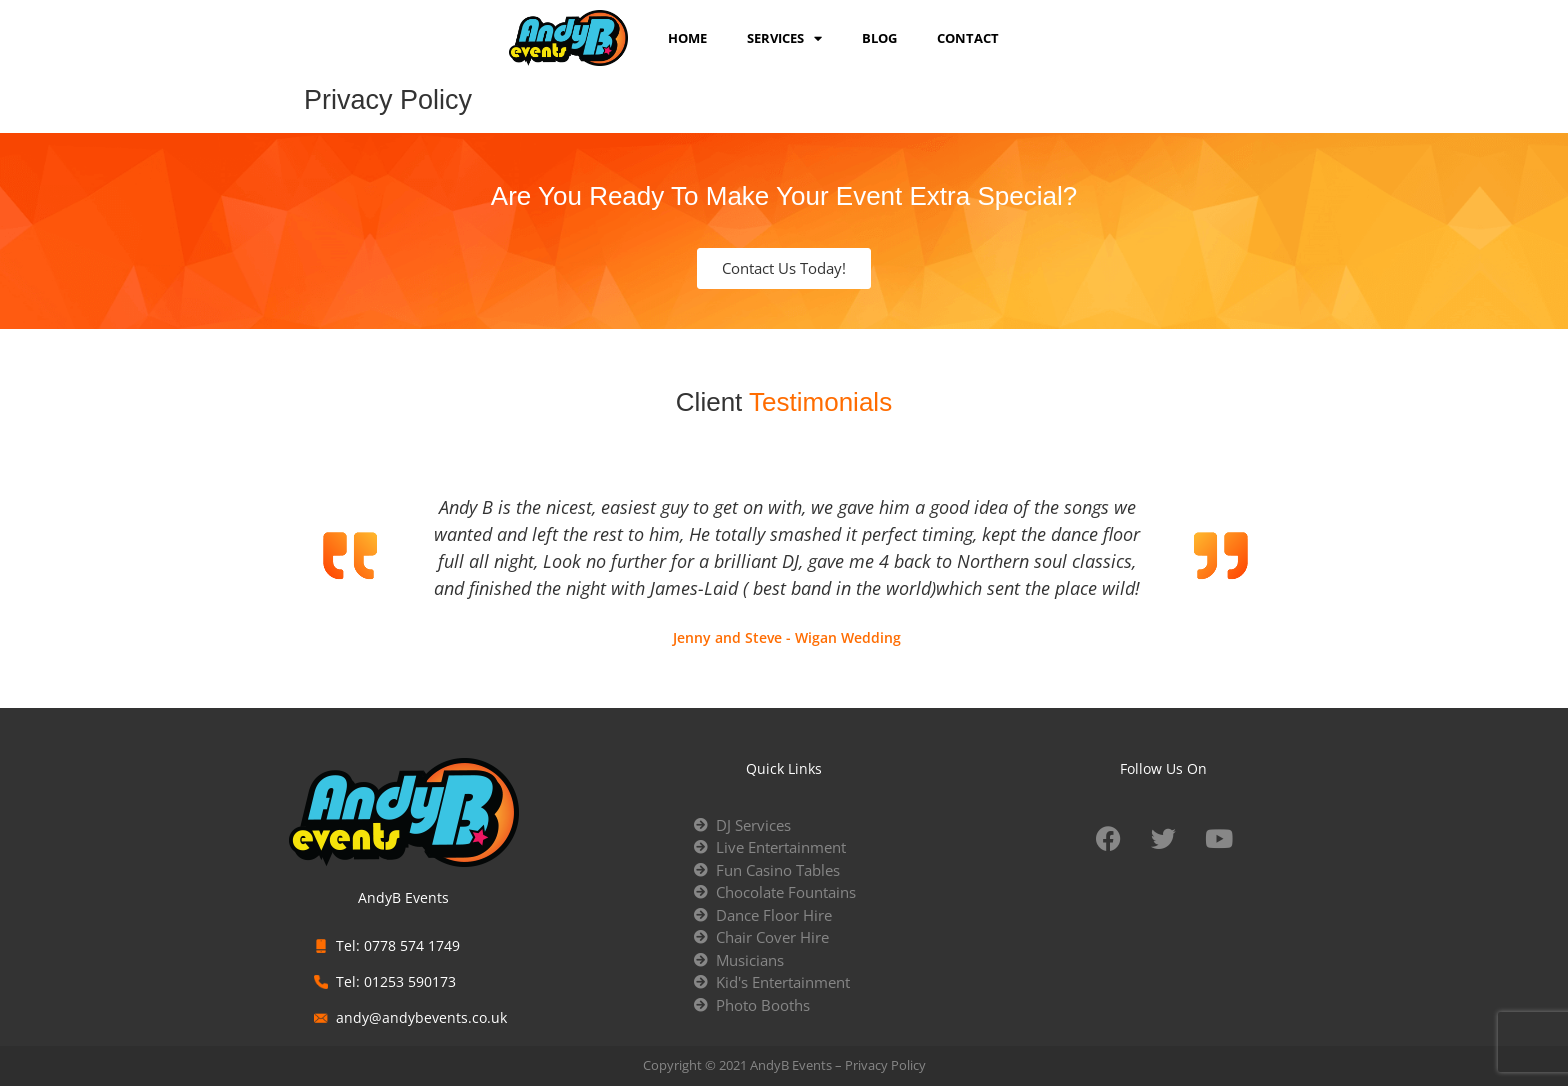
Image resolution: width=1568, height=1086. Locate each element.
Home (687, 38)
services (784, 38)
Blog (879, 38)
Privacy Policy (885, 1065)
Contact (968, 38)
